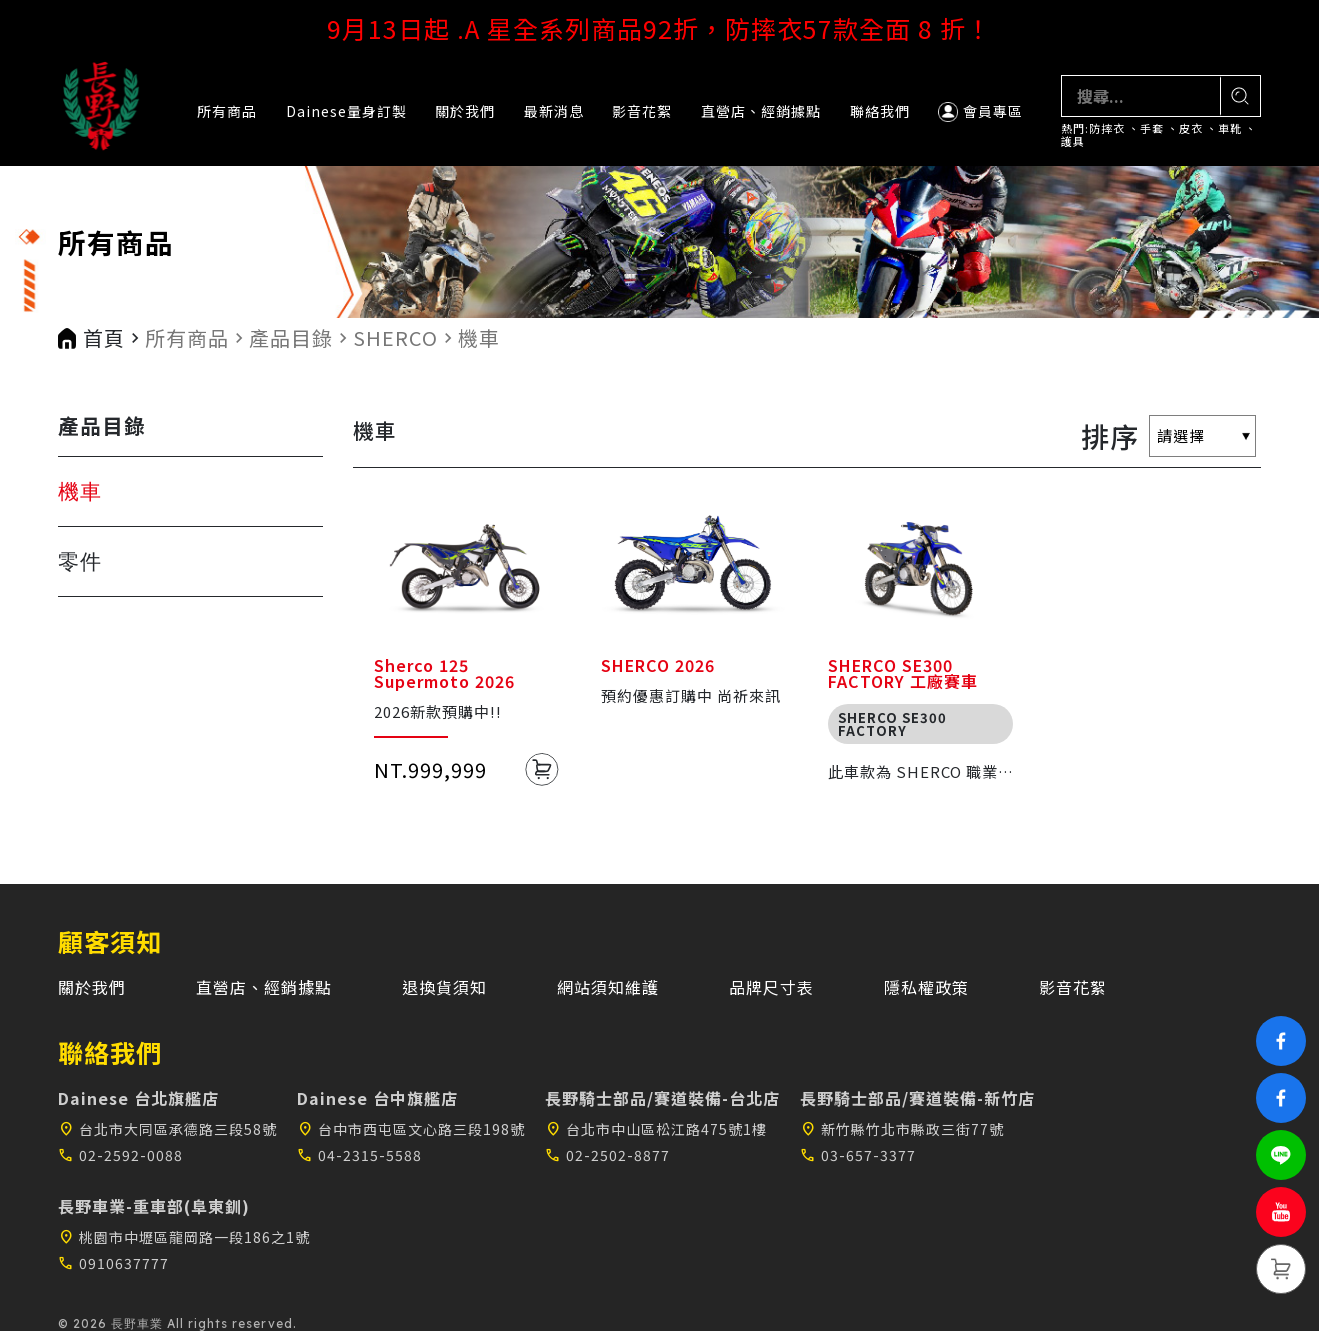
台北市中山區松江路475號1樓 (656, 1129)
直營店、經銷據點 (761, 111)
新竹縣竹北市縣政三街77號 (902, 1129)
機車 (479, 338)
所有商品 (227, 111)
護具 (1073, 141)
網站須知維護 (608, 987)
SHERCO (395, 338)
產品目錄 (291, 338)
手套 (1152, 128)
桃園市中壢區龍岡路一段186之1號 (184, 1237)
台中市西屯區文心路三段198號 (411, 1129)
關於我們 (465, 111)
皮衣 (1191, 128)
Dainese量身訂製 (346, 111)
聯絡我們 (880, 111)
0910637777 (113, 1263)
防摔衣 (1107, 128)
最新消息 (554, 111)
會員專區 (980, 111)
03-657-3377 (858, 1155)
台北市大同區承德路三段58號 (167, 1129)
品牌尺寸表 (771, 987)
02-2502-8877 (607, 1155)
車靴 (1230, 128)
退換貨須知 (444, 987)
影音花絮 (642, 111)
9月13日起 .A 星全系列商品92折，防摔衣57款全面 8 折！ (659, 28)
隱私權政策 (926, 987)
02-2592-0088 (120, 1155)
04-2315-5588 (359, 1155)
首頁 (104, 338)
